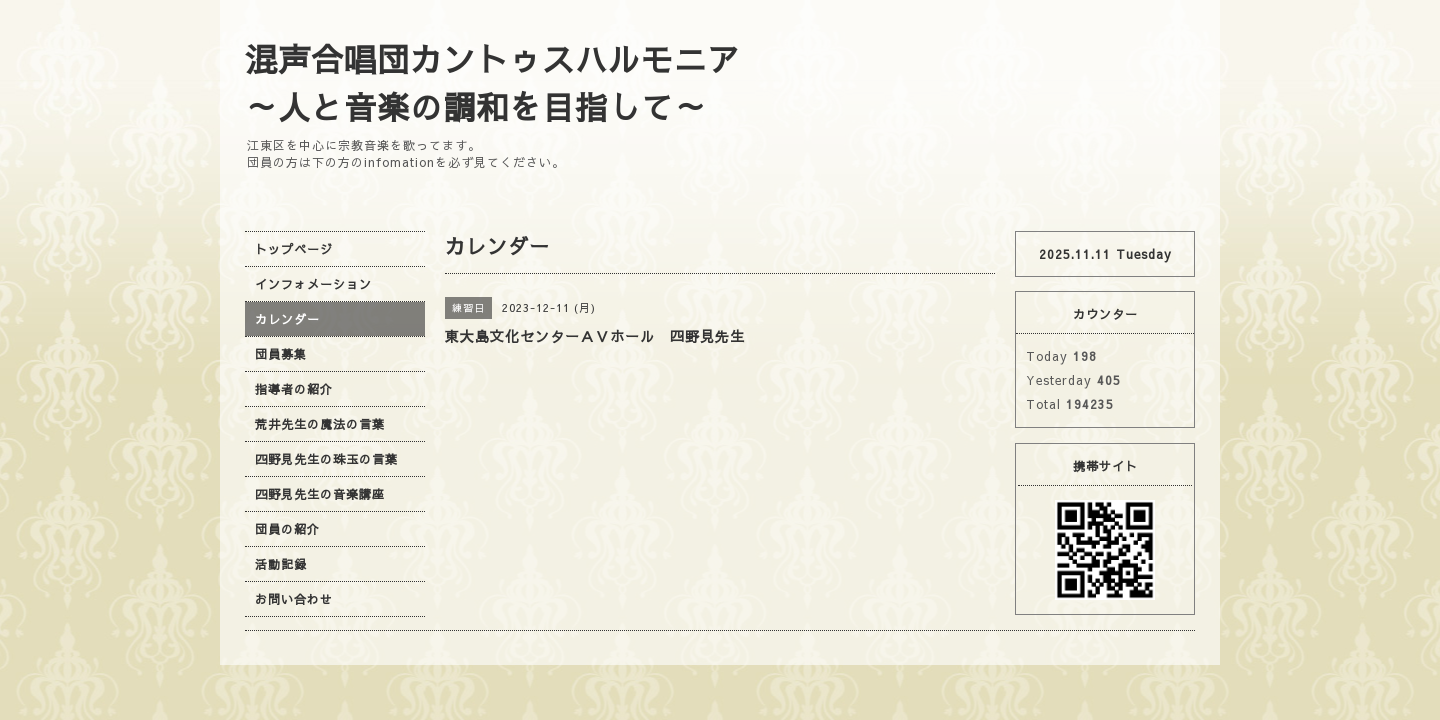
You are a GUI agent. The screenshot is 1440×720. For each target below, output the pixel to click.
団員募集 (281, 354)
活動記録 (281, 564)
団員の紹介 (287, 529)
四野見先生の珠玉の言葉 (326, 459)
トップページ (294, 249)
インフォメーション (313, 284)
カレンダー (287, 319)
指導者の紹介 (294, 389)
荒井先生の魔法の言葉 (320, 424)
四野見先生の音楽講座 (320, 494)
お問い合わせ (294, 599)
